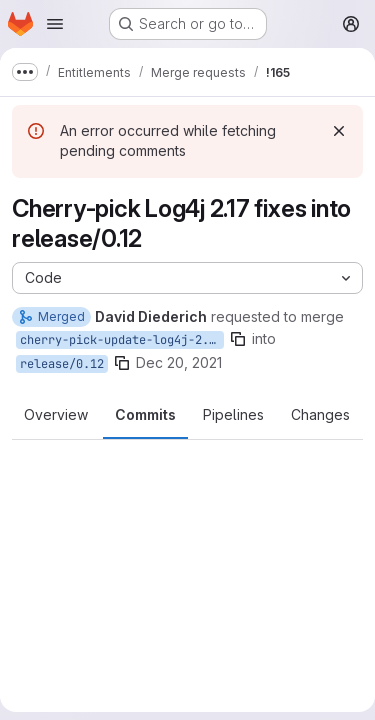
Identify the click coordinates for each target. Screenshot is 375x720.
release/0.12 (62, 364)
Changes (320, 414)
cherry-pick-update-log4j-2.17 (121, 340)
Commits (145, 414)
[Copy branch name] (238, 339)
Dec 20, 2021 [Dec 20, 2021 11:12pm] (179, 362)
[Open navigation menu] (55, 24)
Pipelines (233, 414)
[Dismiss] (339, 131)
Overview (56, 414)
